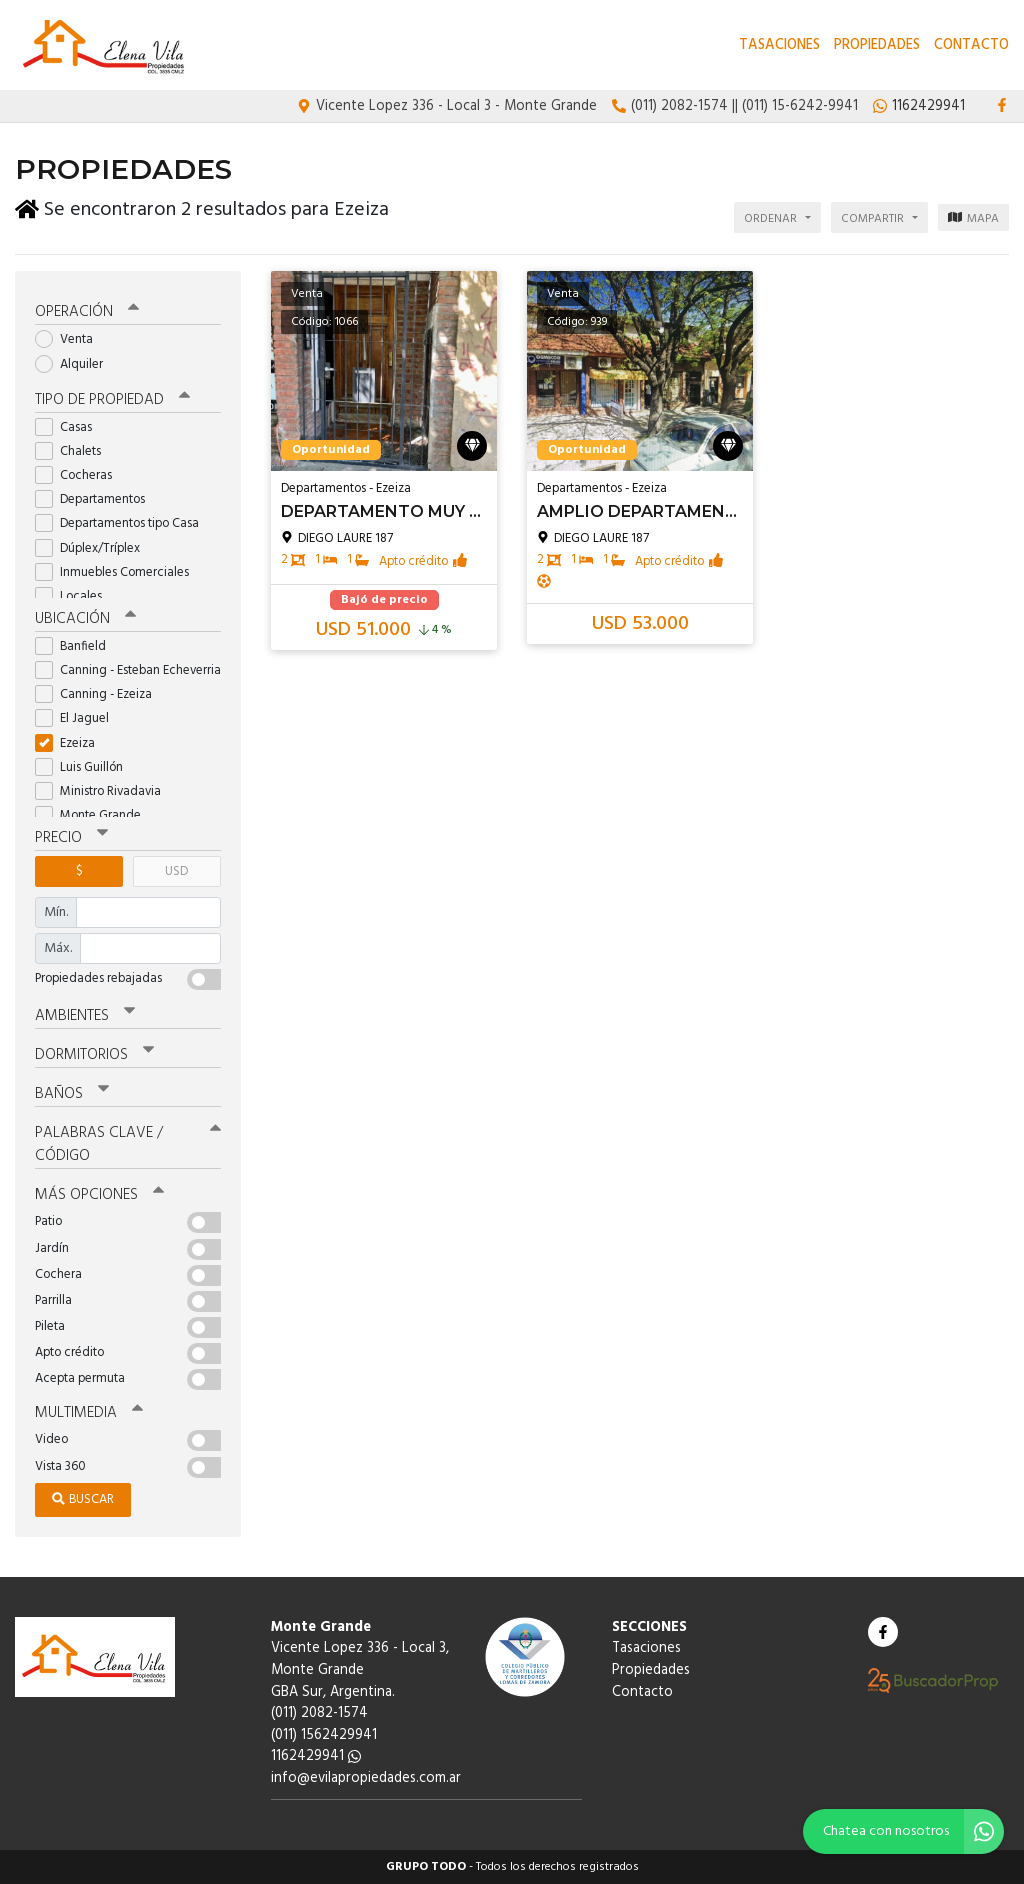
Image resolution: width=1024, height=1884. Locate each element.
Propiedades (877, 45)
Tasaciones (779, 45)
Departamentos (96, 499)
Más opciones (99, 1195)
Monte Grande (94, 815)
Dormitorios (94, 1055)
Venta (70, 339)
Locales (75, 596)
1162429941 (316, 1756)
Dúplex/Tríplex (94, 548)
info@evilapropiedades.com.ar (366, 1778)
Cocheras (80, 475)
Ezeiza (71, 742)
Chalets (74, 451)
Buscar (83, 1499)
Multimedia (89, 1413)
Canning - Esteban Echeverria (128, 670)
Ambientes (85, 1016)
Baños (72, 1094)
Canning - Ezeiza (100, 694)
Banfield (77, 646)
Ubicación (85, 619)
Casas (70, 427)
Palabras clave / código (128, 1144)
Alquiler (75, 363)
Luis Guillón (85, 767)
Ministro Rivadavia (104, 791)
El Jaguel (78, 718)
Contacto (971, 45)
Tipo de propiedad (112, 400)
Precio (71, 838)
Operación (87, 312)
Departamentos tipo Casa (123, 523)
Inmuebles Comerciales (118, 572)
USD (176, 871)
